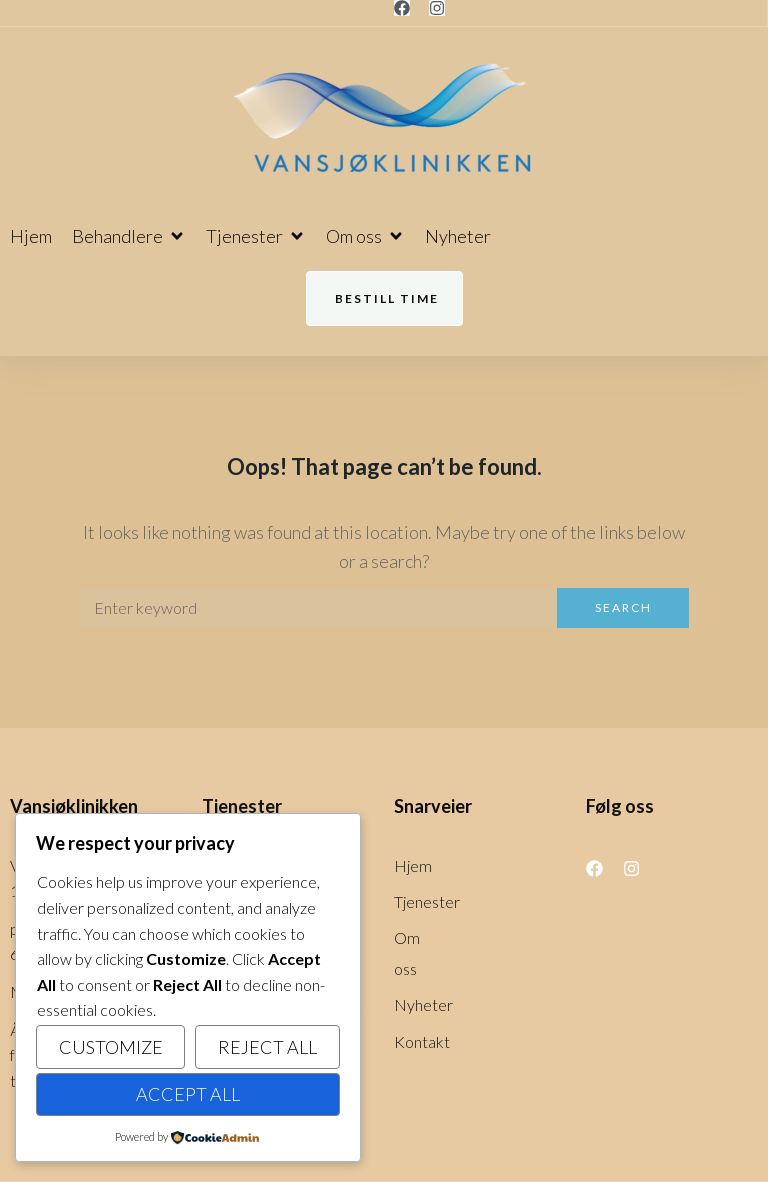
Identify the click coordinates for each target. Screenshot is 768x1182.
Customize (111, 1047)
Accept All (188, 1094)
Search (623, 607)
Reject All (267, 1047)
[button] (129, 236)
